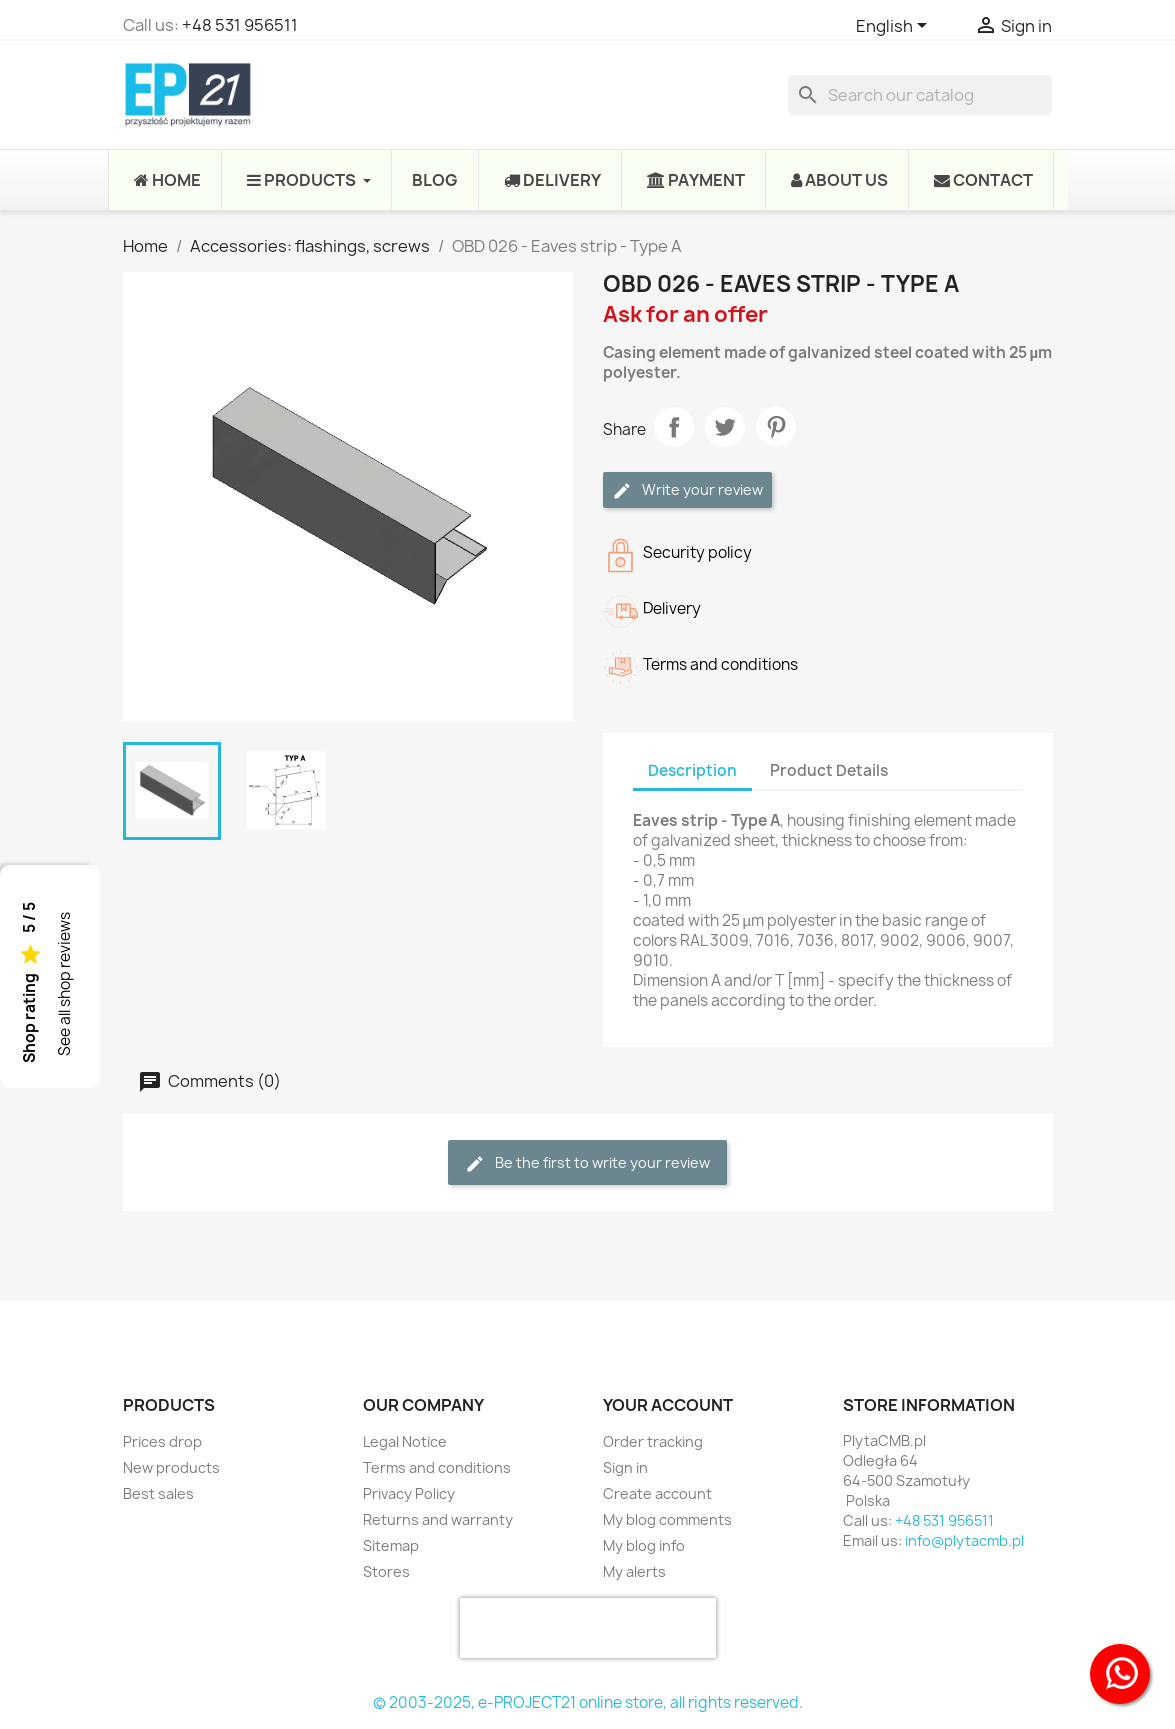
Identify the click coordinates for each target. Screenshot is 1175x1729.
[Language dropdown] (895, 27)
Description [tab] (692, 770)
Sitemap (391, 1545)
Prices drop (162, 1441)
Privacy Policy (409, 1493)
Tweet (725, 427)
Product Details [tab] (829, 770)
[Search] (920, 95)
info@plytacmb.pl (964, 1540)
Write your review (687, 490)
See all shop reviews (64, 984)
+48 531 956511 (240, 25)
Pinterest (776, 427)
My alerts (634, 1571)
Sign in (625, 1467)
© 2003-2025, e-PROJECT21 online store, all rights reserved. (588, 1702)
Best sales (158, 1493)
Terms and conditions (437, 1467)
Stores (386, 1571)
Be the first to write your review (587, 1163)
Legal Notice (405, 1441)
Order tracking (653, 1441)
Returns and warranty (438, 1519)
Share (674, 427)
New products (171, 1467)
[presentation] (588, 1628)
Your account (668, 1405)
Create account (657, 1493)
